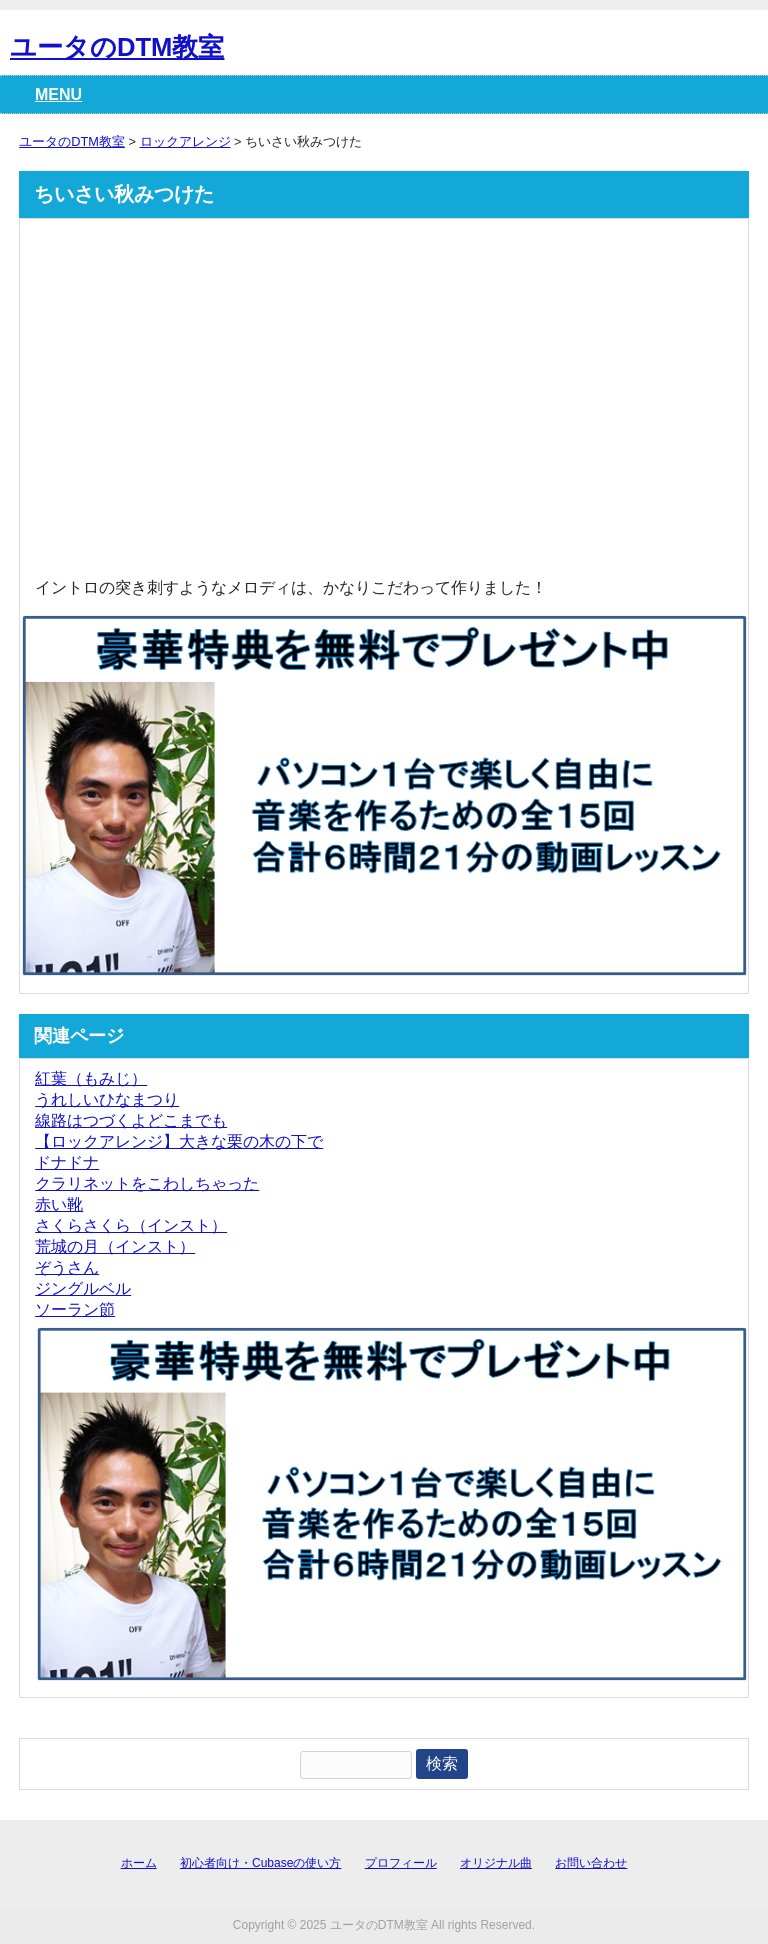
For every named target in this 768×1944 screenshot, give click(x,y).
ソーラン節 (75, 1309)
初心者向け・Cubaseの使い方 (260, 1863)
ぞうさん (67, 1267)
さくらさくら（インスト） (131, 1225)
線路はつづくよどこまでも (131, 1120)
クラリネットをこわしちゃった (147, 1183)
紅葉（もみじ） (91, 1078)
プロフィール (401, 1863)
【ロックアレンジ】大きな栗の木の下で (179, 1141)
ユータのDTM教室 (117, 47)
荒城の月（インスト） (115, 1246)
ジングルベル (83, 1288)
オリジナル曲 (496, 1863)
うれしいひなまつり (107, 1099)
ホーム (139, 1863)
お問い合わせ (591, 1863)
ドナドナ (67, 1162)
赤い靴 (59, 1204)
